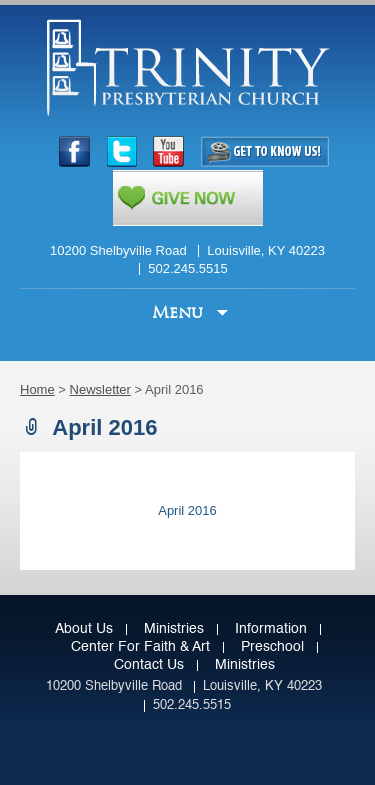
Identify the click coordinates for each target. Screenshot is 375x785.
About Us (84, 629)
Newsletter (100, 389)
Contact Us (149, 665)
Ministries (174, 629)
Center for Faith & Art (140, 647)
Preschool (272, 647)
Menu (180, 312)
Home (37, 389)
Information (271, 629)
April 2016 (187, 510)
